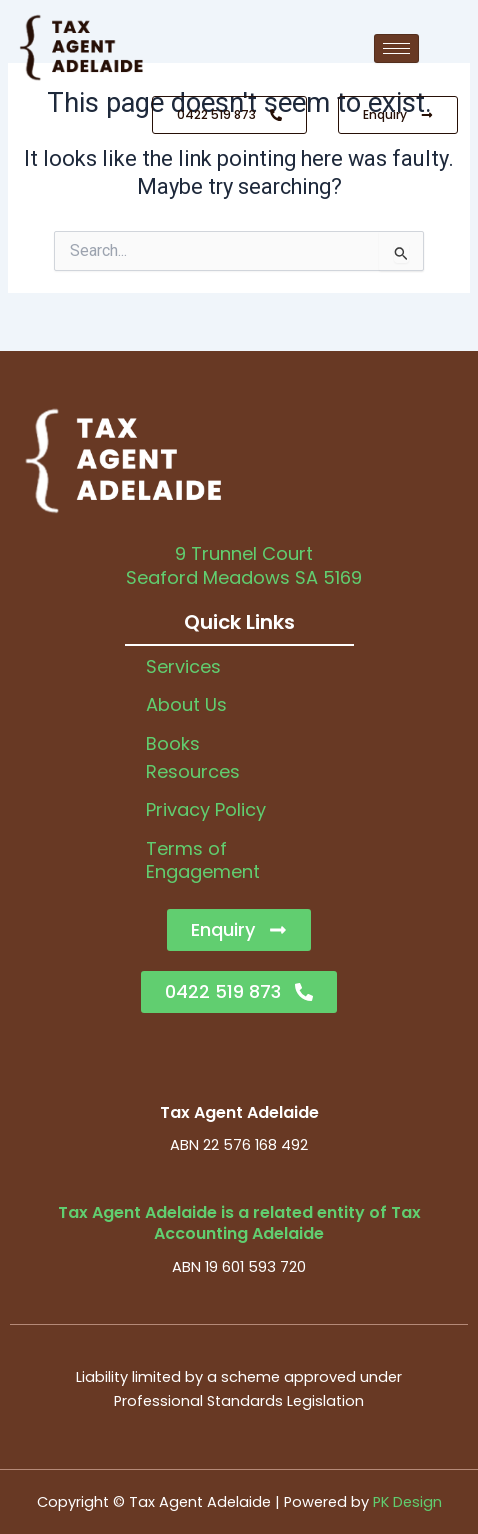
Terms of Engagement (203, 860)
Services (183, 666)
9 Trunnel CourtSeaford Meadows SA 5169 (244, 565)
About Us (186, 704)
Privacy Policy (206, 809)
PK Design (407, 1502)
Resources (193, 771)
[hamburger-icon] (396, 48)
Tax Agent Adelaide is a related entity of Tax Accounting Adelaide (239, 1223)
